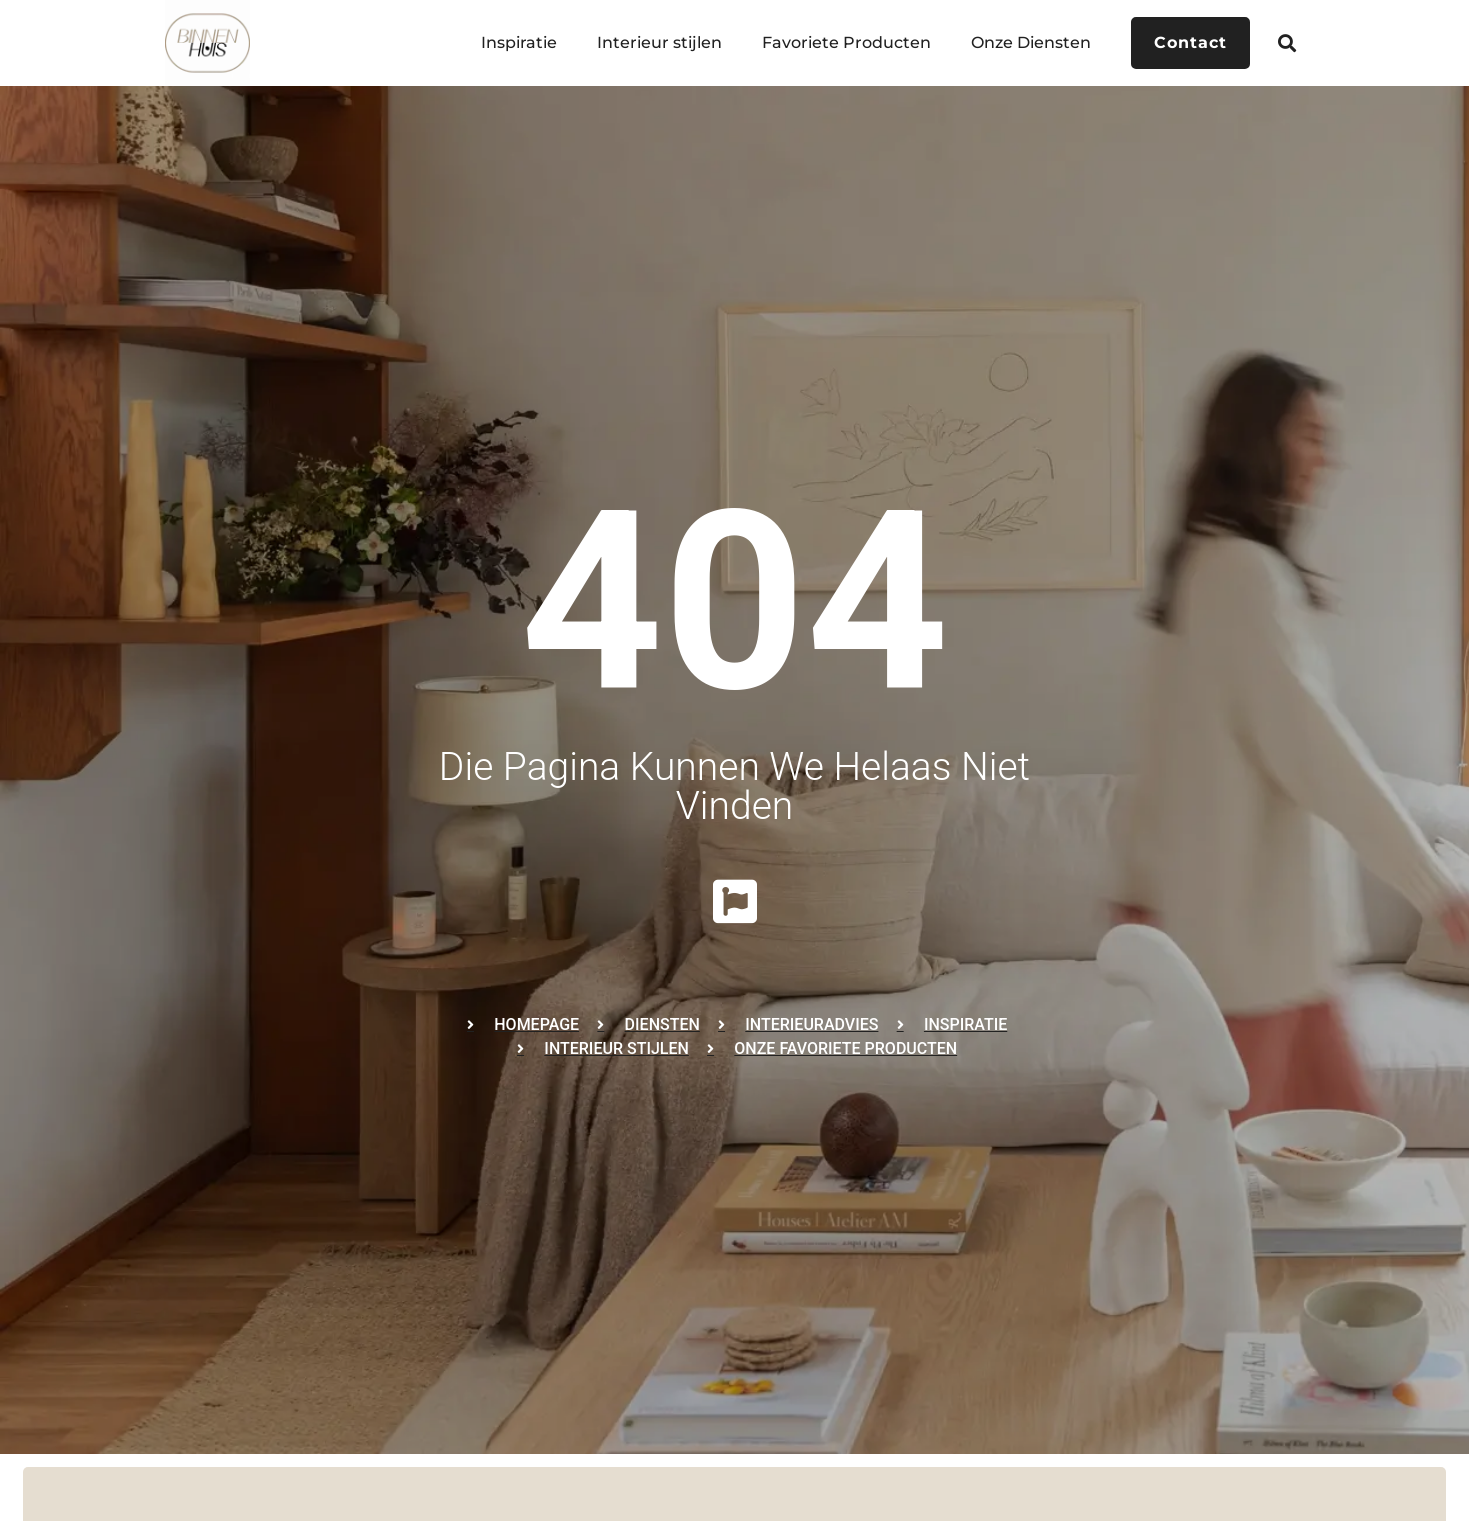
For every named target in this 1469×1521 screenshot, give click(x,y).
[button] (1286, 42)
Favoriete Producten (846, 42)
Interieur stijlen (659, 42)
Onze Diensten (1031, 42)
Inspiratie (519, 42)
